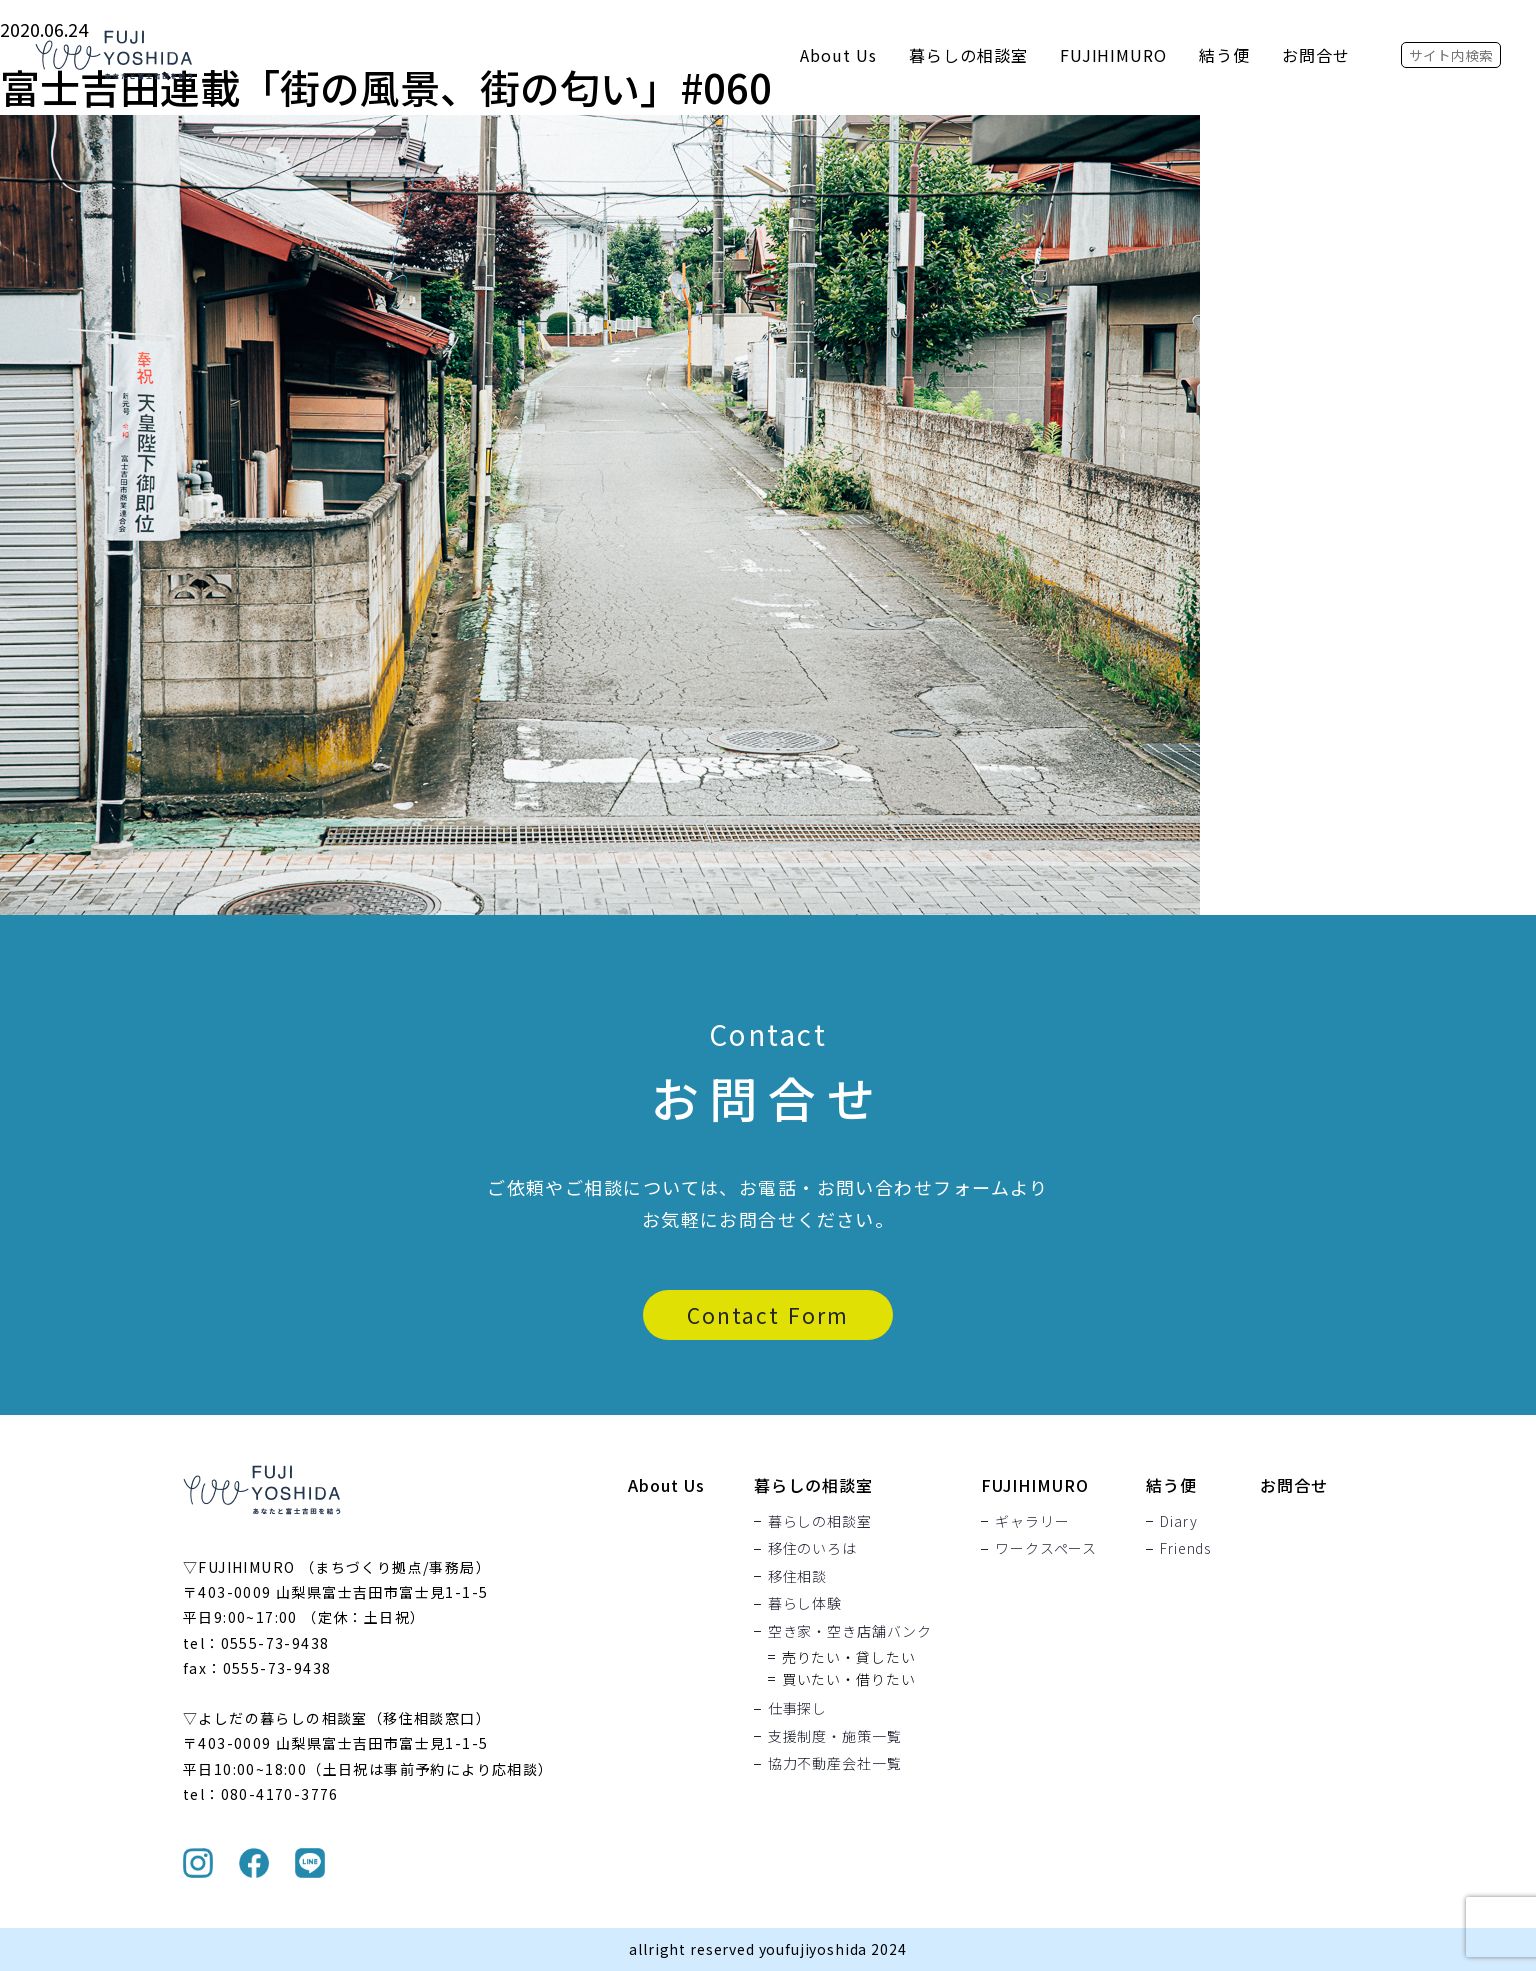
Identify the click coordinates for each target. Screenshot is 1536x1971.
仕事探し (797, 1709)
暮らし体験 (805, 1604)
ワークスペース (1046, 1549)
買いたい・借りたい (849, 1679)
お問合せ (1316, 55)
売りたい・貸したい (849, 1657)
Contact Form (768, 1315)
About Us (838, 55)
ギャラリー (1032, 1521)
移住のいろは (812, 1549)
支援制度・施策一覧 (835, 1736)
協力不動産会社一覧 (835, 1764)
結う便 (1224, 55)
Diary (1178, 1521)
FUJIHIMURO (1114, 55)
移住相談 (797, 1576)
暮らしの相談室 (968, 55)
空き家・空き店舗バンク (850, 1631)
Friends (1185, 1549)
